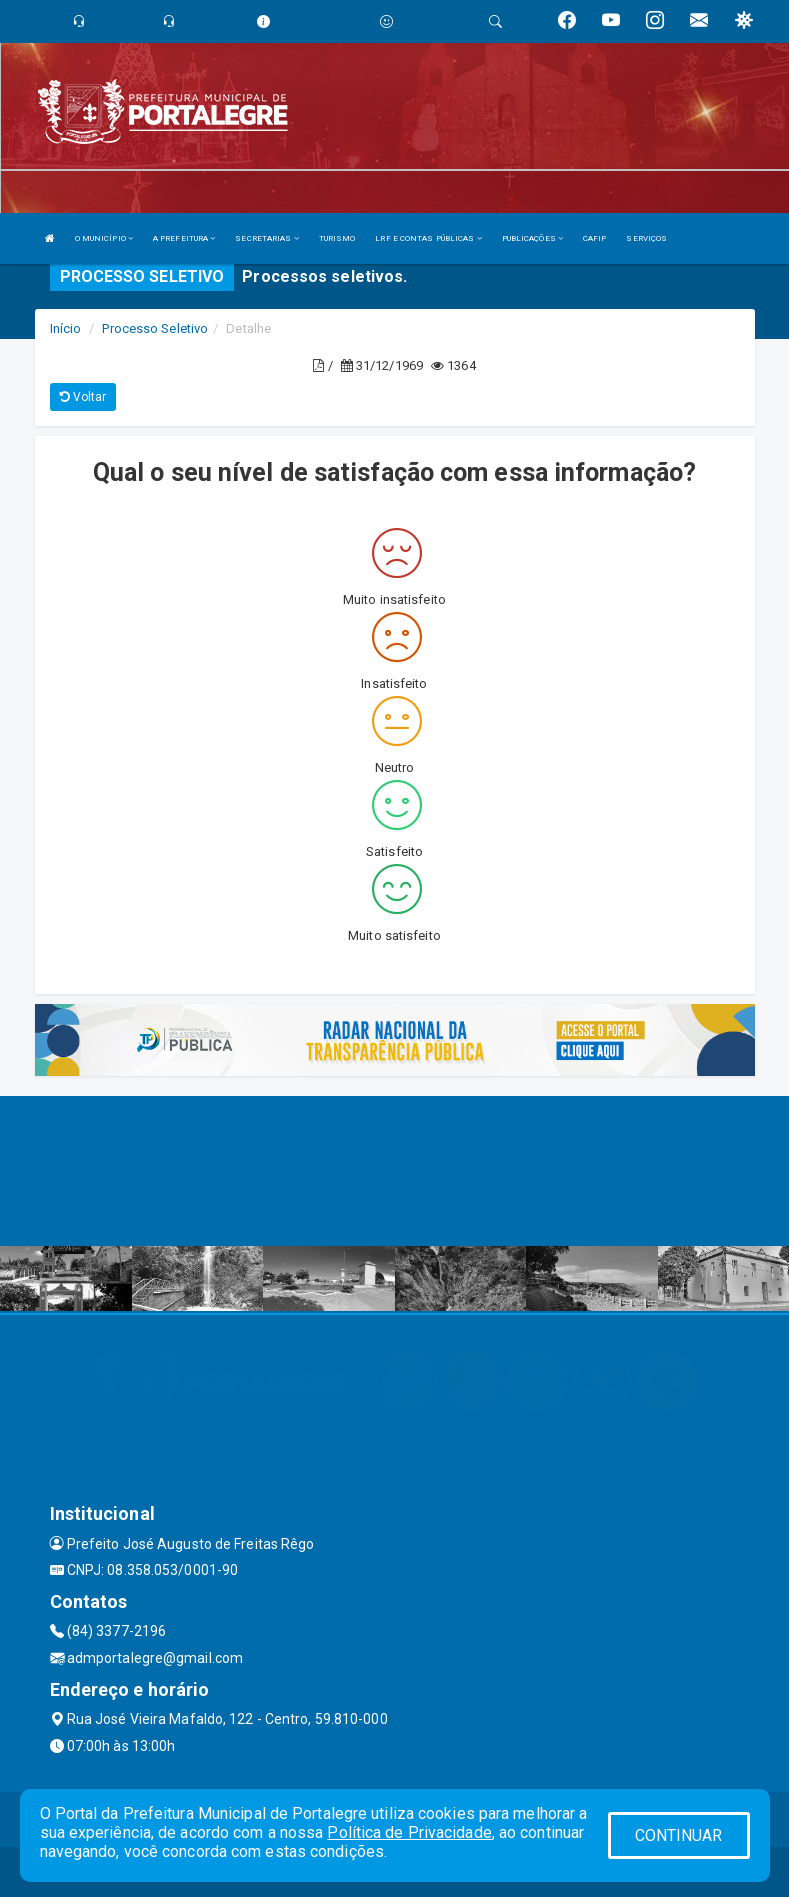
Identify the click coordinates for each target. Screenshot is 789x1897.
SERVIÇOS (646, 238)
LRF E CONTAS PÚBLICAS (428, 238)
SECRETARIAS (266, 238)
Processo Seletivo (155, 328)
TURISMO (337, 238)
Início (66, 328)
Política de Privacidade (409, 1832)
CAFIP (595, 238)
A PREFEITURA (184, 238)
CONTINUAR (679, 1835)
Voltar (83, 397)
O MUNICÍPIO (104, 238)
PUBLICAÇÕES (532, 238)
